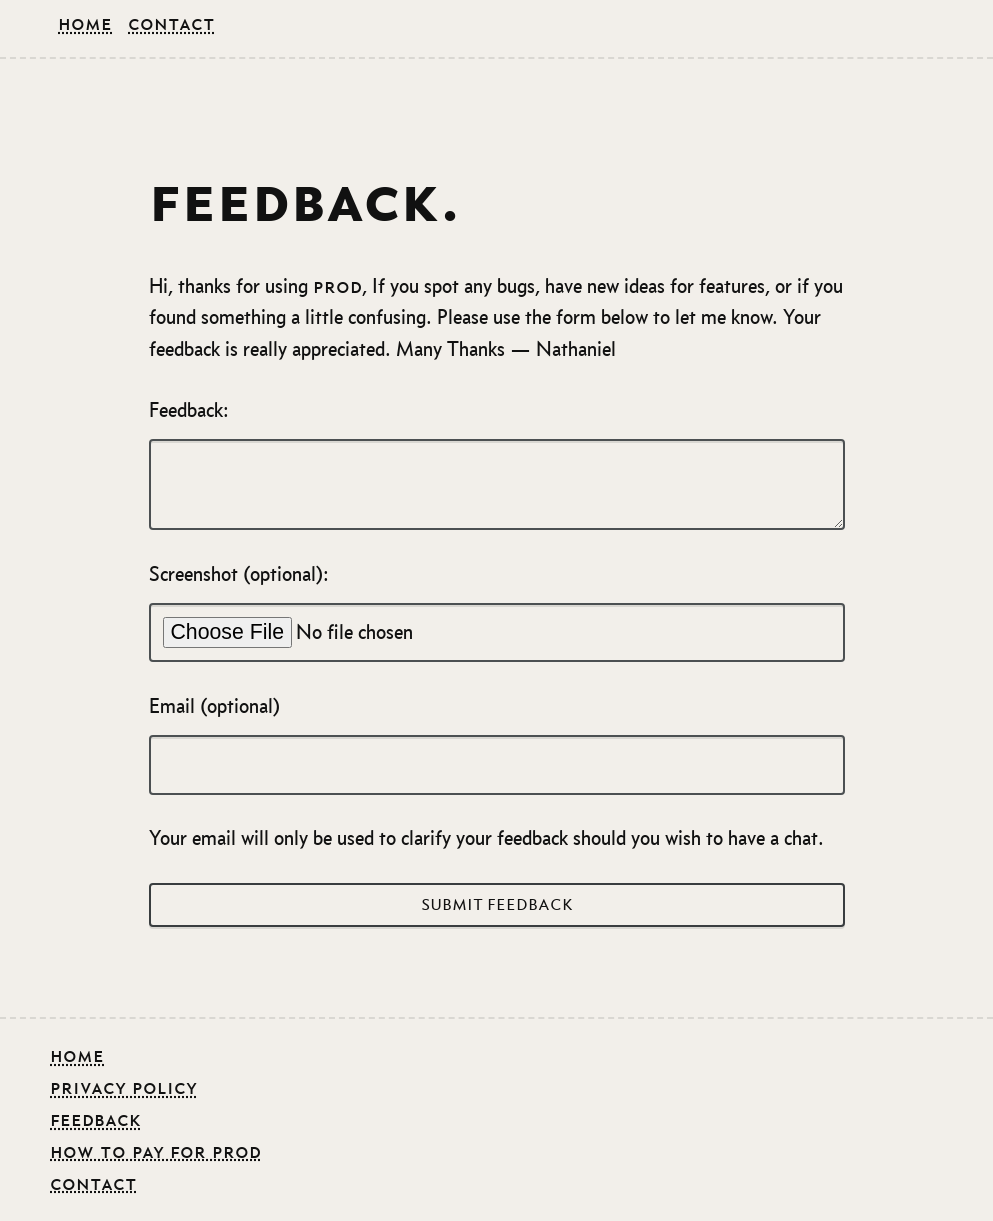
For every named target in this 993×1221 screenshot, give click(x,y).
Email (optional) (497, 744)
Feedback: (497, 464)
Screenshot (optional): (497, 612)
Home (85, 23)
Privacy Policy (123, 1087)
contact (93, 1183)
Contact (171, 23)
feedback (95, 1119)
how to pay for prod (155, 1151)
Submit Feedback (497, 905)
